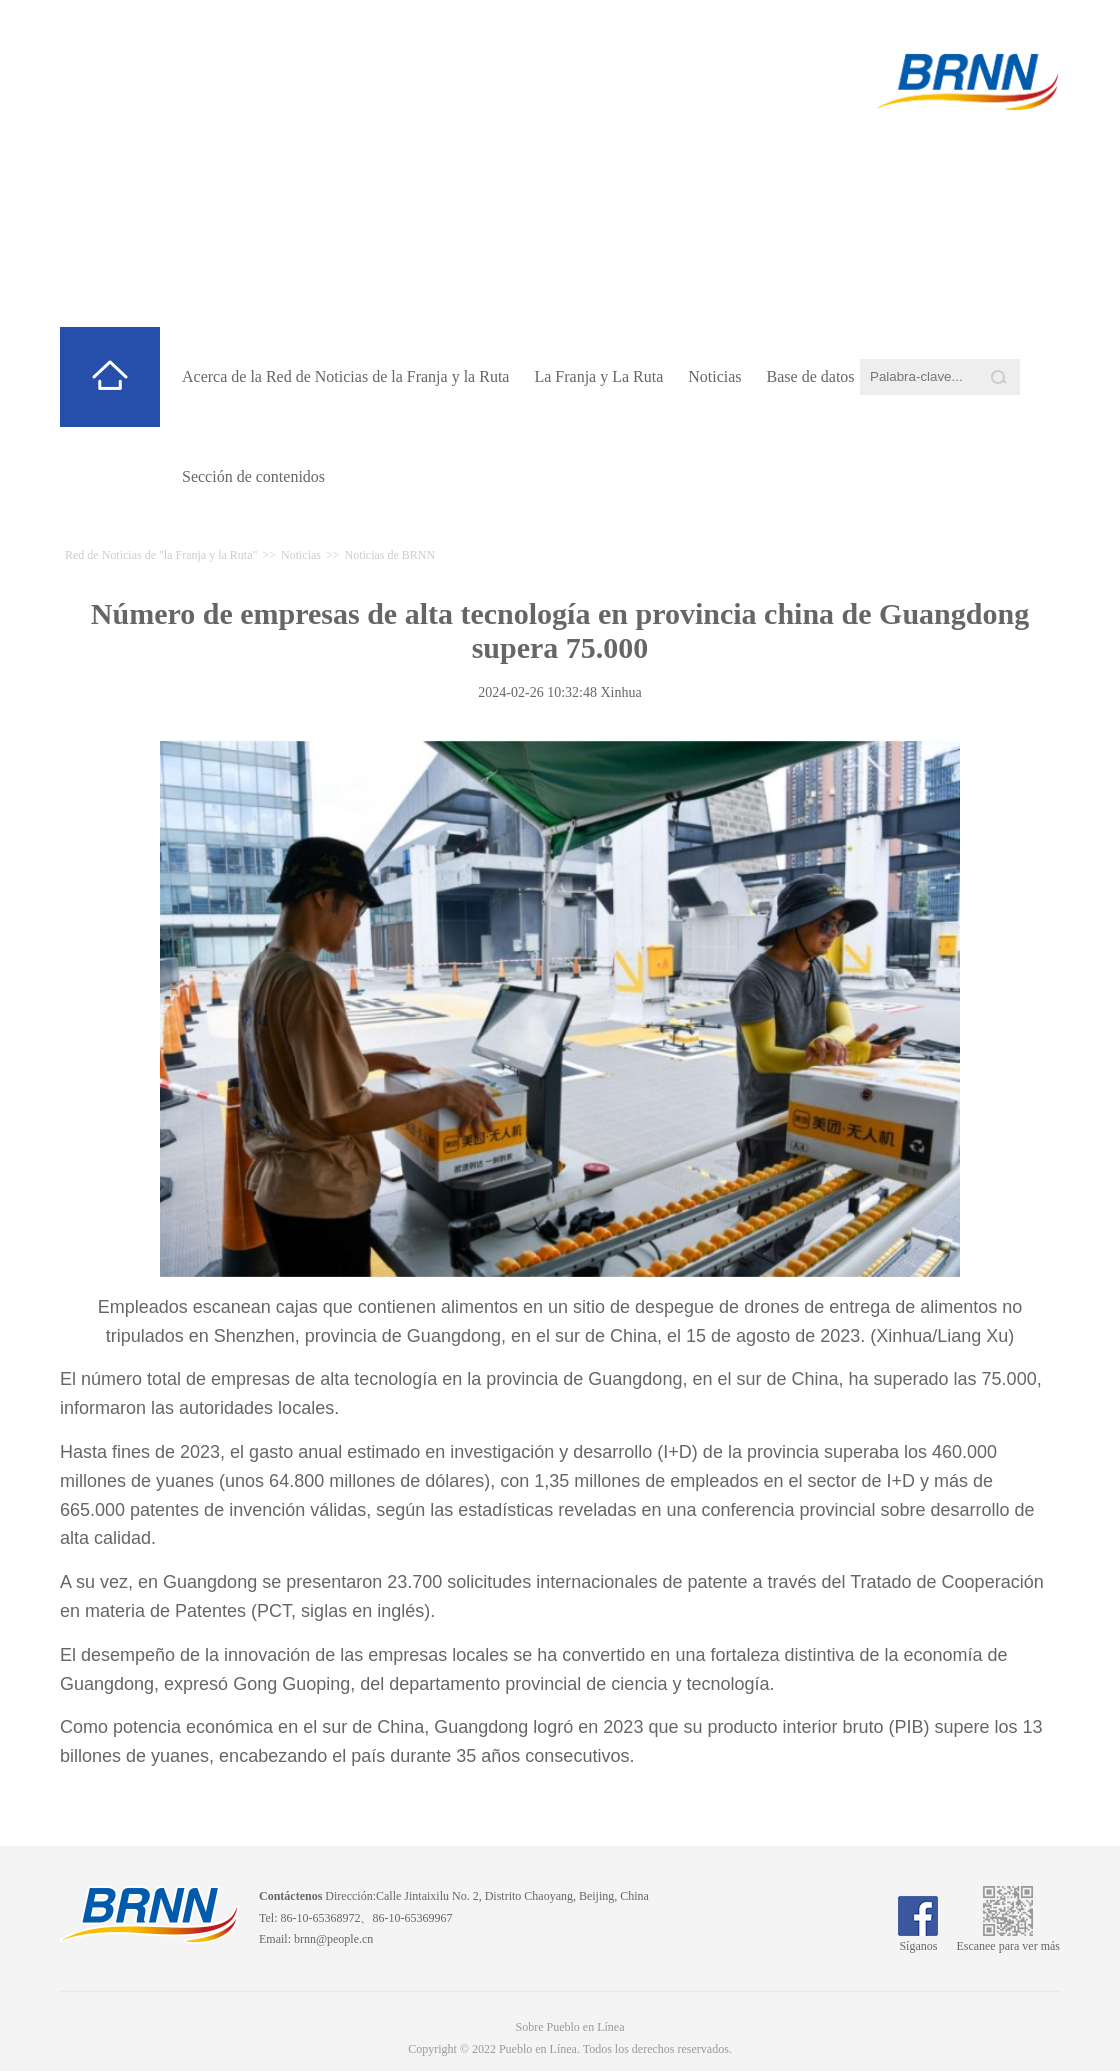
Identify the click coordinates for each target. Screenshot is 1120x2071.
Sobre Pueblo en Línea (570, 2027)
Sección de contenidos (253, 476)
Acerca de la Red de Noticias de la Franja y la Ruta (345, 376)
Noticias (714, 376)
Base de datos (811, 376)
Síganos (918, 1939)
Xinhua (620, 692)
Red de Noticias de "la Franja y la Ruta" (477, 230)
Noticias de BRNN (390, 555)
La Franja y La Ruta (598, 376)
